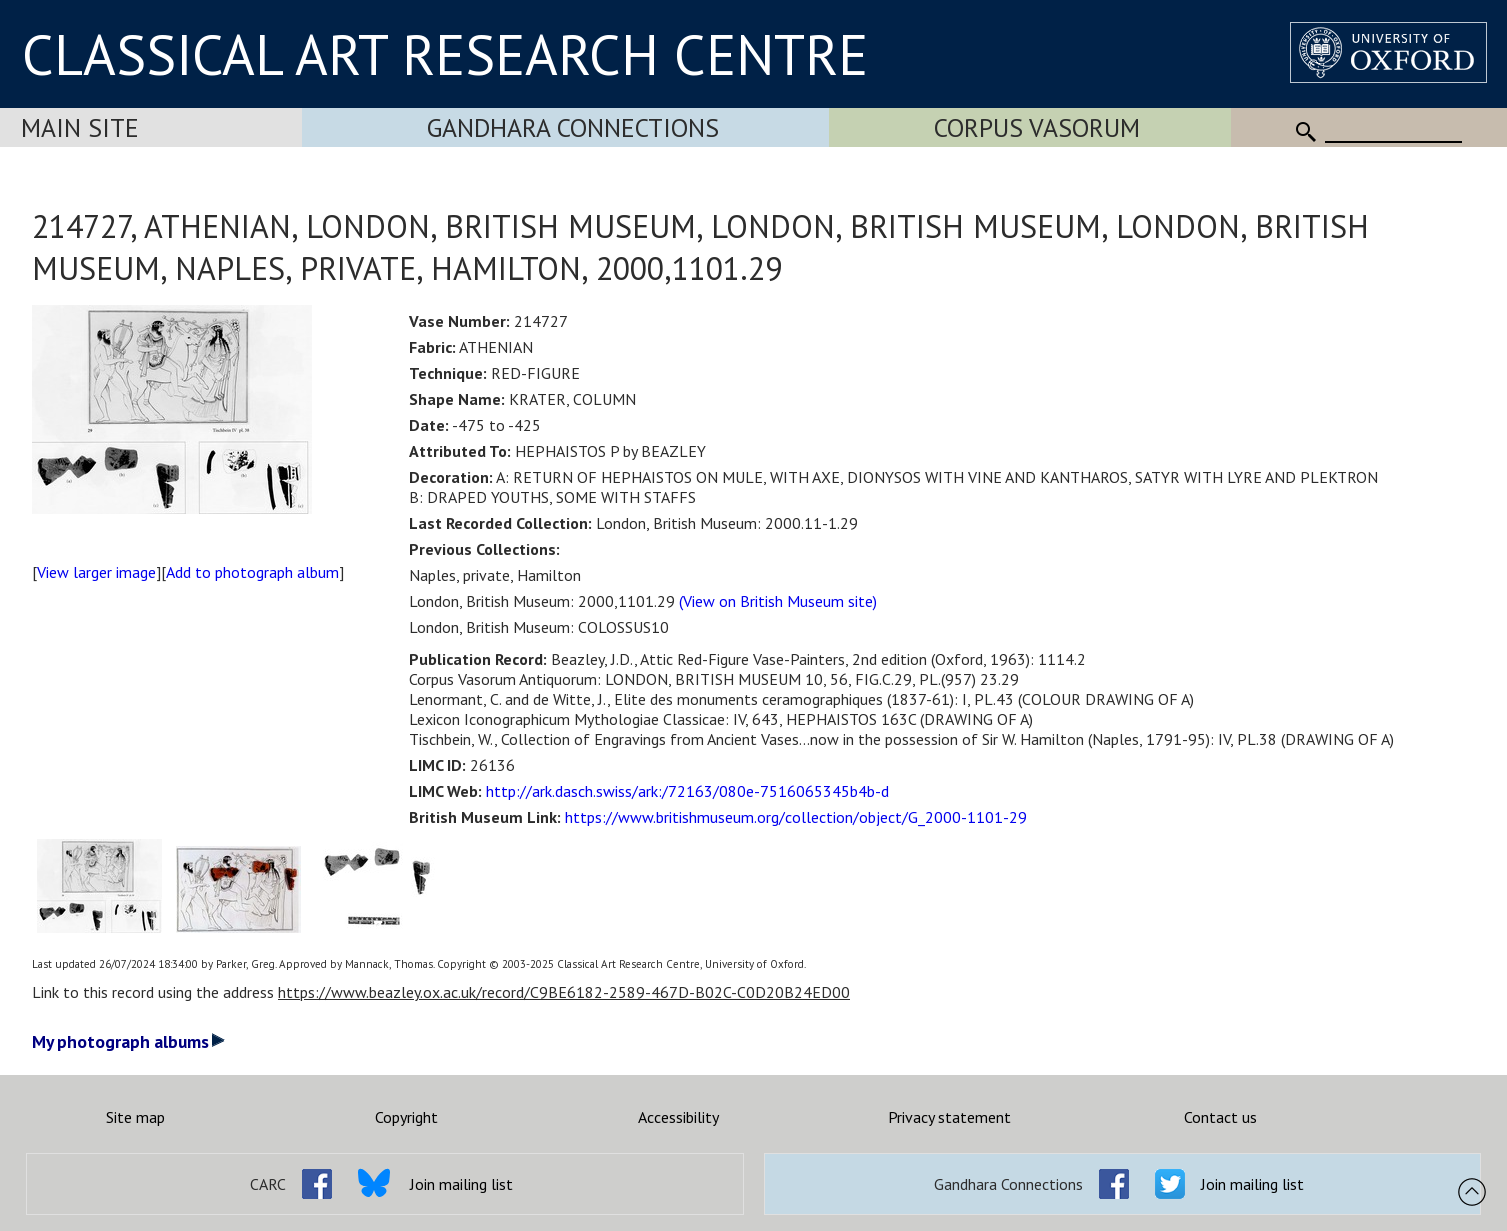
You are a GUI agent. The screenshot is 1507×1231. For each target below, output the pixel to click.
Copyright (406, 1117)
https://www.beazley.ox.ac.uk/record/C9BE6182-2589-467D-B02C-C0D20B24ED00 (564, 992)
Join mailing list (461, 1184)
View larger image (96, 572)
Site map (135, 1117)
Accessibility (678, 1117)
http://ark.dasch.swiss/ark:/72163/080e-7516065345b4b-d (687, 791)
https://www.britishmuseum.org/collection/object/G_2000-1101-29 (796, 817)
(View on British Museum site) (778, 601)
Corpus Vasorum (1037, 127)
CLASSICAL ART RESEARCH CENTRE (445, 54)
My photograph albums (128, 1041)
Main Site (80, 127)
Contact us (1220, 1117)
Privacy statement (949, 1117)
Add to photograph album (252, 572)
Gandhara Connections (573, 127)
